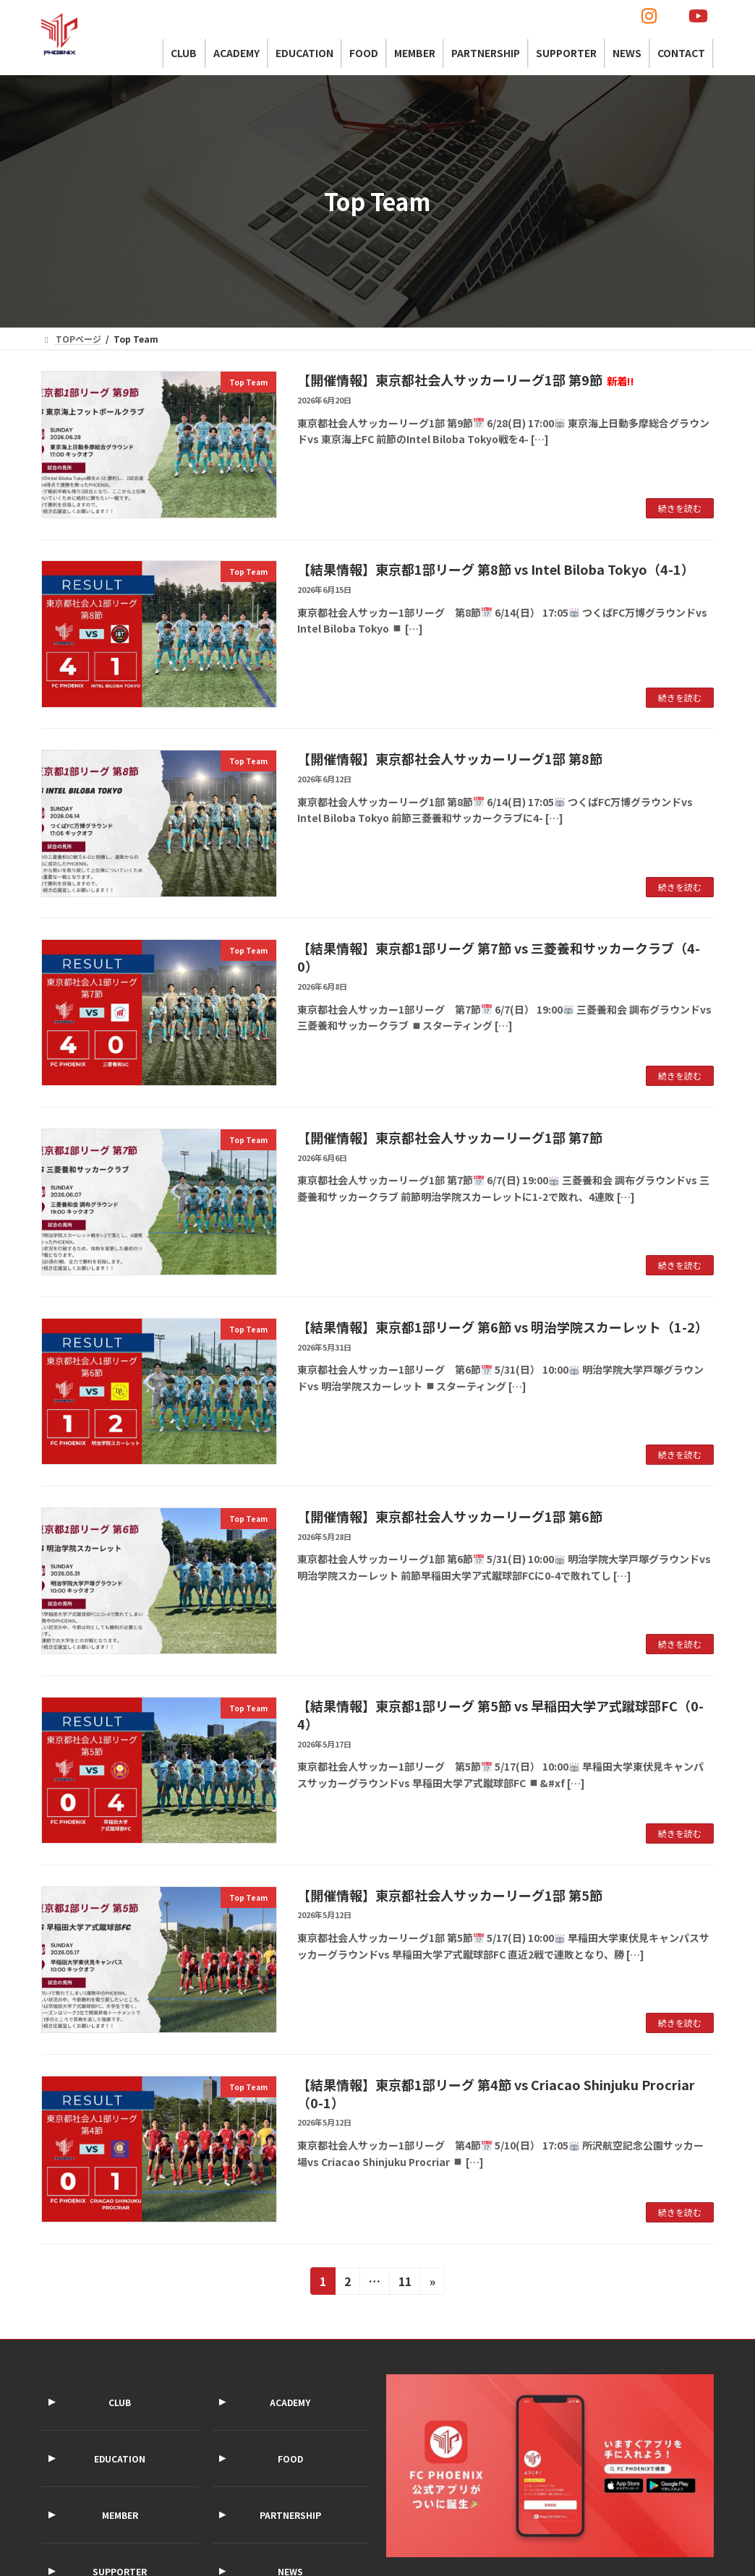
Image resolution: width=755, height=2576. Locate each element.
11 (404, 2283)
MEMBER (120, 2515)
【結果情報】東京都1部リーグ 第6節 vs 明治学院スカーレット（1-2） (502, 1326)
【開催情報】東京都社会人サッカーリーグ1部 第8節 (449, 758)
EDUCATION (119, 2458)
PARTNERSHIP (290, 2515)
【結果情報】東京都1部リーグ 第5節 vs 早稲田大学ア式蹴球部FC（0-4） (500, 1714)
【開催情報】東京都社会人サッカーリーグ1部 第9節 (465, 379)
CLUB (119, 2402)
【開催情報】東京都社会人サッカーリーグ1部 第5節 (449, 1895)
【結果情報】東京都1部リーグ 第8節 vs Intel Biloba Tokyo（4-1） (495, 569)
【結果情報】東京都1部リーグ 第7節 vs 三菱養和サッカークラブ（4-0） (498, 956)
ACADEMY (290, 2402)
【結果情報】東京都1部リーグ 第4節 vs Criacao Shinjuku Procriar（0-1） (496, 2093)
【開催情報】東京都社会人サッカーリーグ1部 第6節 (449, 1516)
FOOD (290, 2458)
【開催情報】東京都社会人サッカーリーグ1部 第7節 (449, 1137)
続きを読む (679, 508)
